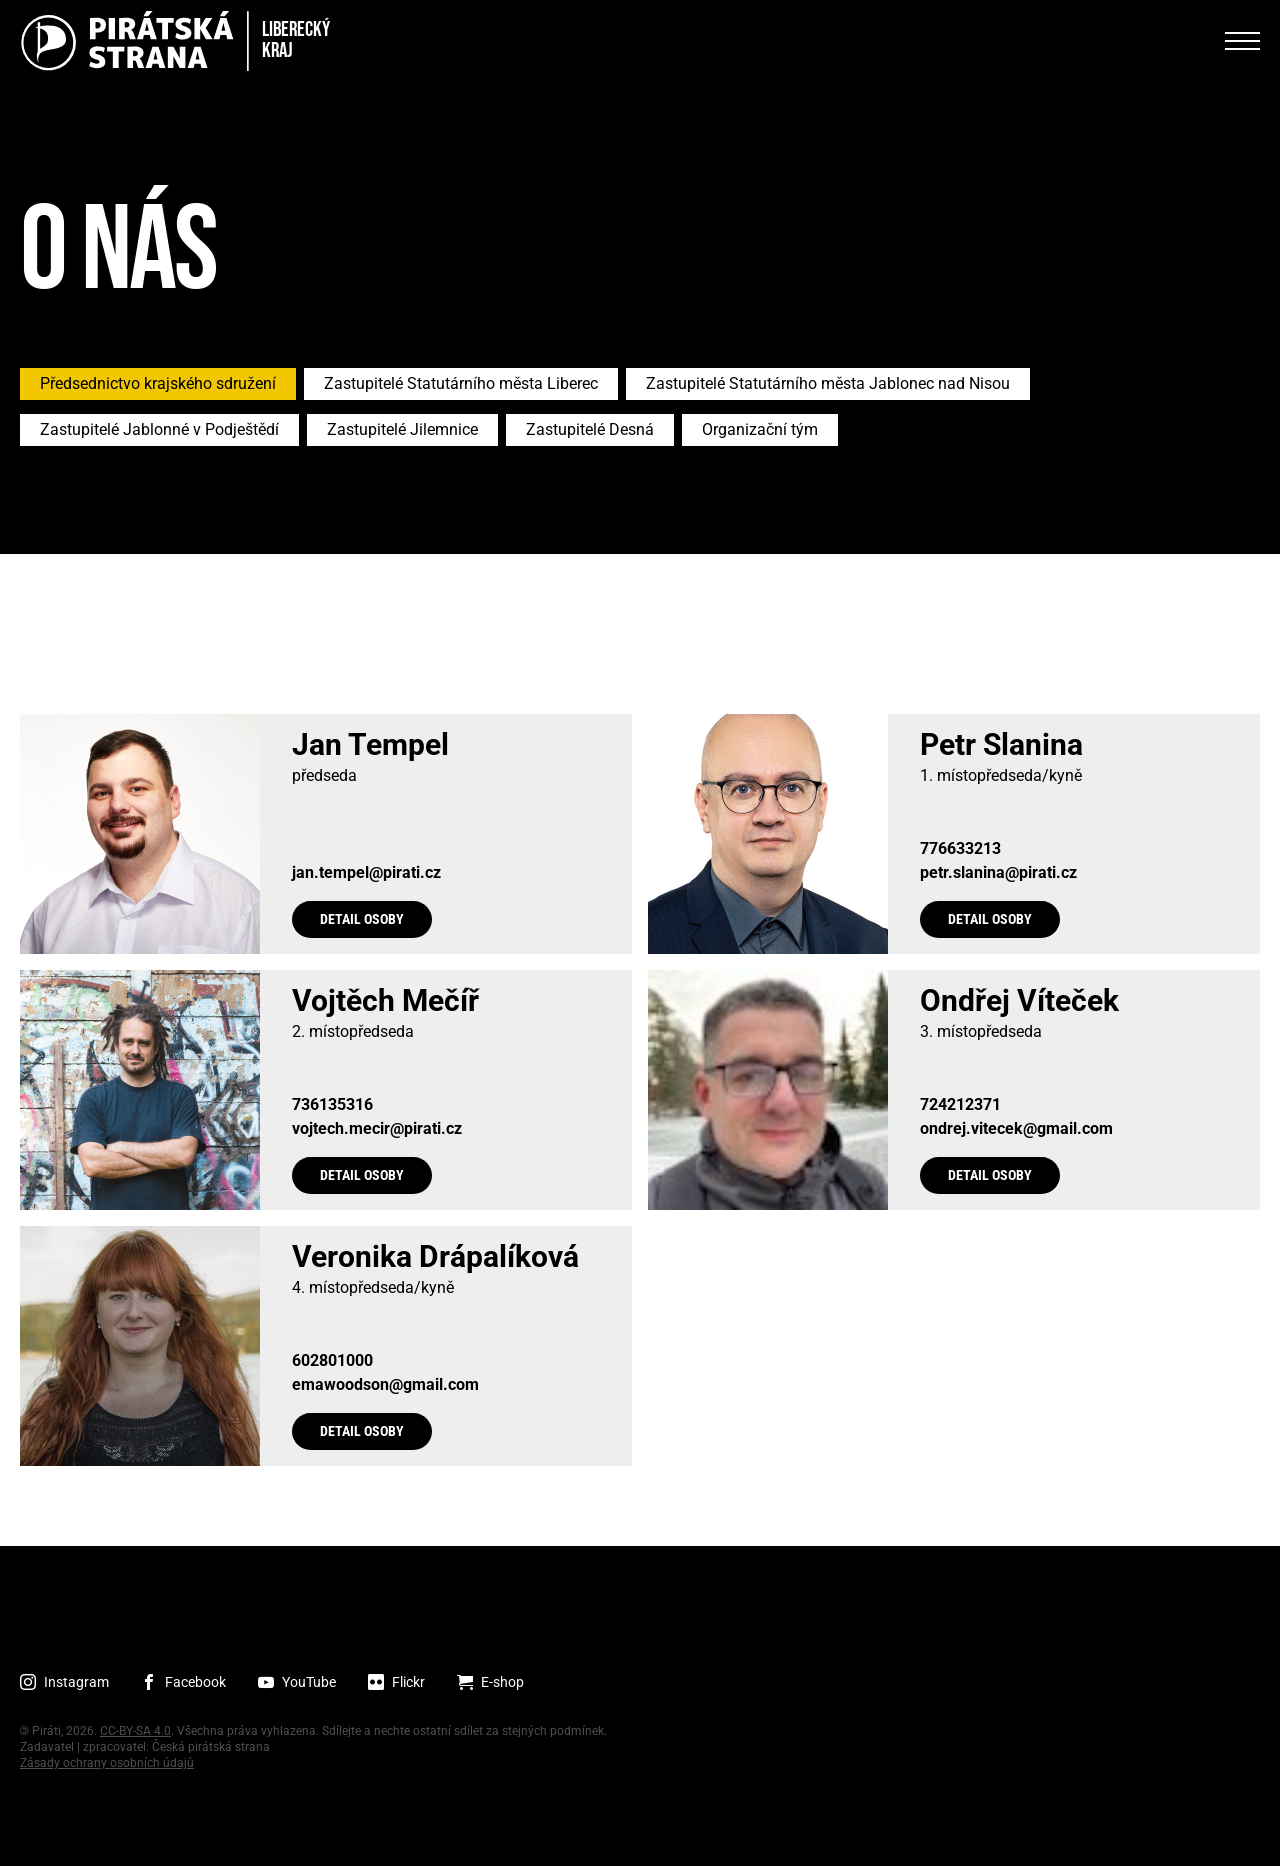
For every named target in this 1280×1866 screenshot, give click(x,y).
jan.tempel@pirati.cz (366, 873)
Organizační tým (760, 429)
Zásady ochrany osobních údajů (107, 1763)
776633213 (960, 849)
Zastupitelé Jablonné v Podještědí (159, 429)
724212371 (960, 1105)
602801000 (332, 1361)
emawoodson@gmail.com (385, 1385)
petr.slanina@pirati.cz (998, 873)
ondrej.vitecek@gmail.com (1016, 1129)
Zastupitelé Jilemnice (402, 429)
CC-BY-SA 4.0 (135, 1731)
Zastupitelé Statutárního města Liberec (461, 383)
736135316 (332, 1105)
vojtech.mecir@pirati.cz (377, 1129)
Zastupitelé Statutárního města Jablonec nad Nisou (828, 383)
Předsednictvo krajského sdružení (158, 383)
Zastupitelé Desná (590, 429)
